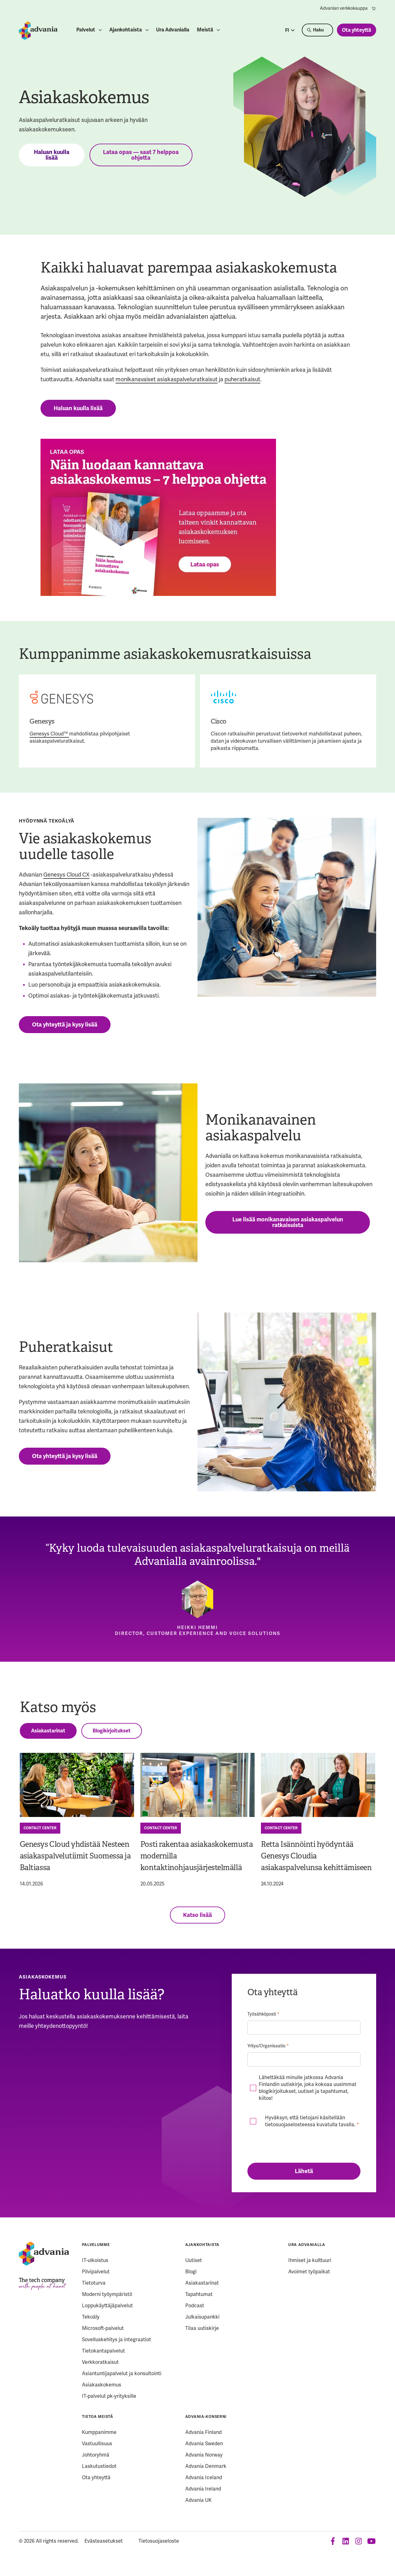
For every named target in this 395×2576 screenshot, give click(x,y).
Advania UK (198, 2500)
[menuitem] (348, 8)
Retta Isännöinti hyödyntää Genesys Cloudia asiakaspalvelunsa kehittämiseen (316, 1856)
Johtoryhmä (95, 2455)
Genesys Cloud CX (66, 874)
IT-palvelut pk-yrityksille (109, 2396)
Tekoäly (91, 2317)
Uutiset (193, 2260)
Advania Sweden (204, 2443)
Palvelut (85, 30)
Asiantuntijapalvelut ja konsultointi (121, 2373)
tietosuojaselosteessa (290, 2124)
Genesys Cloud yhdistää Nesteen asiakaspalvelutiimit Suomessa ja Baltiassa (75, 1856)
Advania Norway (204, 2455)
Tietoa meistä (97, 2416)
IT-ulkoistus (95, 2260)
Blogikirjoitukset (112, 1731)
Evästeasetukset (103, 2541)
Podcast (194, 2305)
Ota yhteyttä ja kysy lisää (64, 1024)
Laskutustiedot (99, 2466)
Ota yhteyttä (356, 30)
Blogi (191, 2271)
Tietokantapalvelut (103, 2351)
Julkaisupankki (202, 2317)
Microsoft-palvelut (103, 2328)
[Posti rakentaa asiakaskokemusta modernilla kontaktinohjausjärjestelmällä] (197, 1785)
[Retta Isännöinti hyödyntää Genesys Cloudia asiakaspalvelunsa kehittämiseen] (318, 1785)
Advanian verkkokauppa (348, 8)
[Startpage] (38, 30)
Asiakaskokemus (101, 2384)
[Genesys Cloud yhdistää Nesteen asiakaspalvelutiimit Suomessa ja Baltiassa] (77, 1785)
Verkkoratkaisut (100, 2362)
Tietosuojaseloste (158, 2541)
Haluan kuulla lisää (51, 155)
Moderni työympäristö (107, 2294)
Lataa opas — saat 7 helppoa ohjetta (141, 155)
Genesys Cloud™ (49, 733)
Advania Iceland (203, 2477)
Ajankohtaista (125, 30)
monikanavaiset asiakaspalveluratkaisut (167, 379)
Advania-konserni (206, 2416)
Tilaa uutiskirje (202, 2328)
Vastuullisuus (97, 2443)
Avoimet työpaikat (309, 2271)
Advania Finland (203, 2432)
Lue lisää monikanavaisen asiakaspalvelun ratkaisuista (287, 1222)
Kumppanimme (99, 2432)
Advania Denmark (205, 2466)
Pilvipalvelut (96, 2271)
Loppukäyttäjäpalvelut (107, 2305)
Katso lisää (197, 1915)
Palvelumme (96, 2245)
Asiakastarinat (48, 1731)
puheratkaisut (242, 379)
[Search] (317, 30)
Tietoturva (94, 2283)
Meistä (205, 30)
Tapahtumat (199, 2294)
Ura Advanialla (172, 30)
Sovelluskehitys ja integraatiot (116, 2339)
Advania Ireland (203, 2488)
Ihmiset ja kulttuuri (309, 2260)
